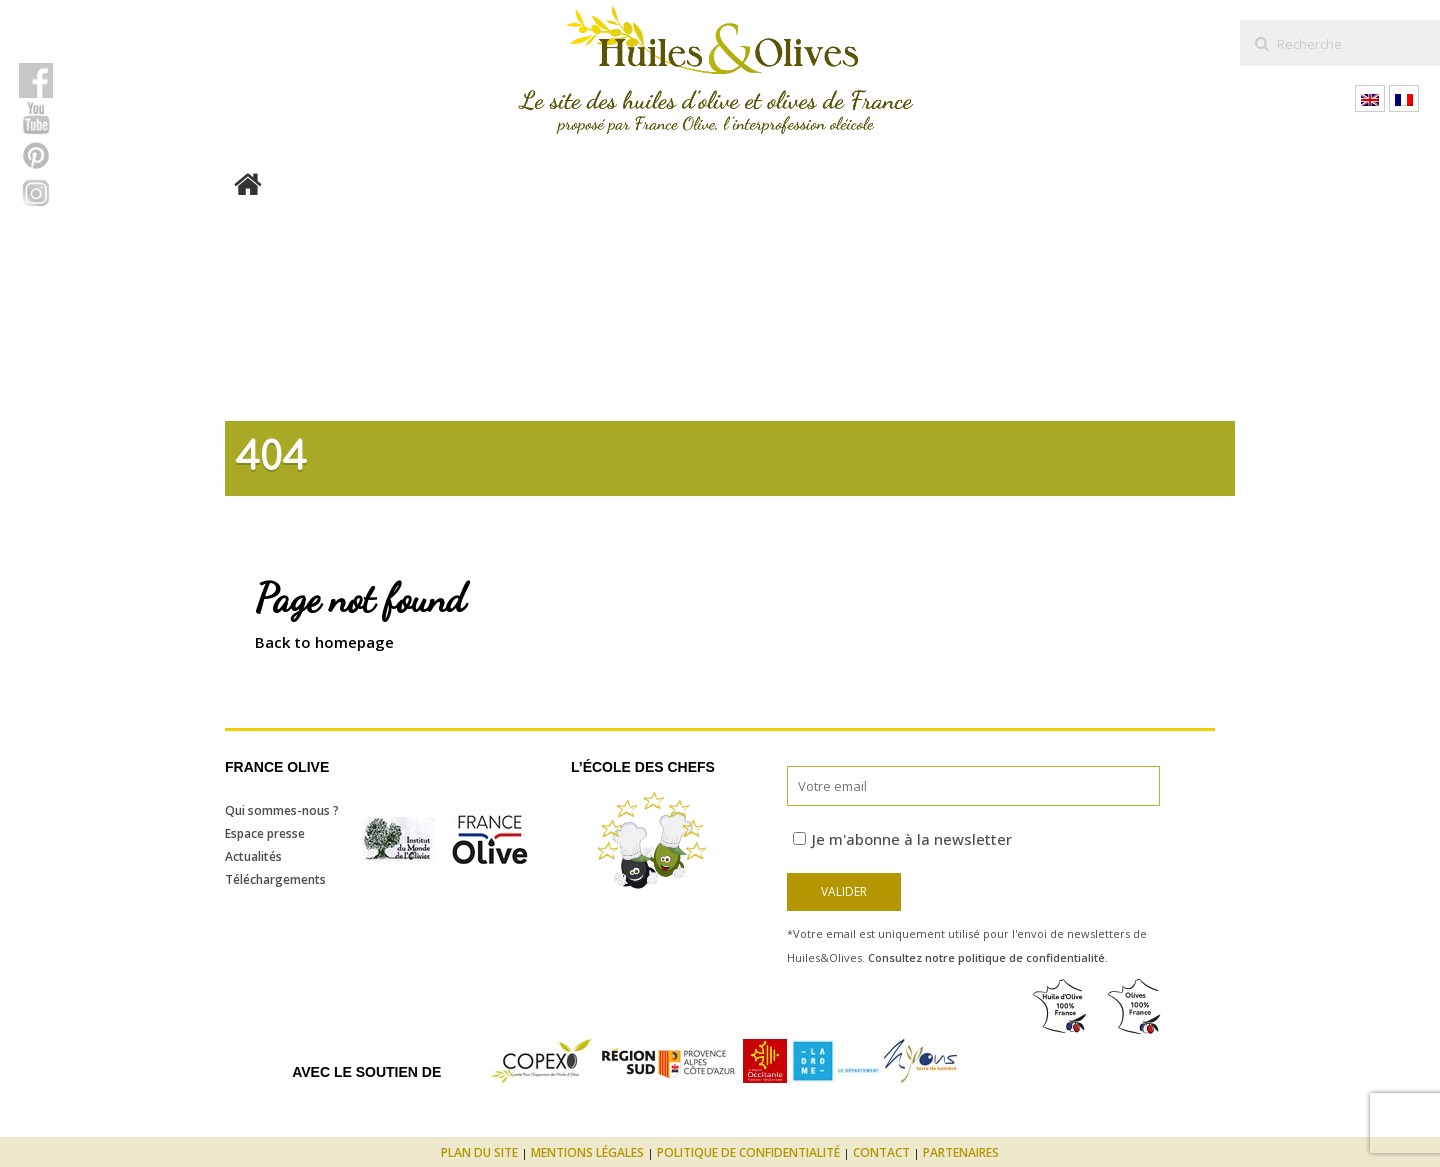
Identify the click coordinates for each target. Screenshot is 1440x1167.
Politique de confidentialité (748, 1152)
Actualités (253, 856)
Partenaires (961, 1152)
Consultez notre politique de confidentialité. (988, 957)
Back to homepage (324, 642)
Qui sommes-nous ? (282, 810)
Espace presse (265, 833)
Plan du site (479, 1152)
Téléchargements (275, 879)
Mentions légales (587, 1152)
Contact (881, 1152)
